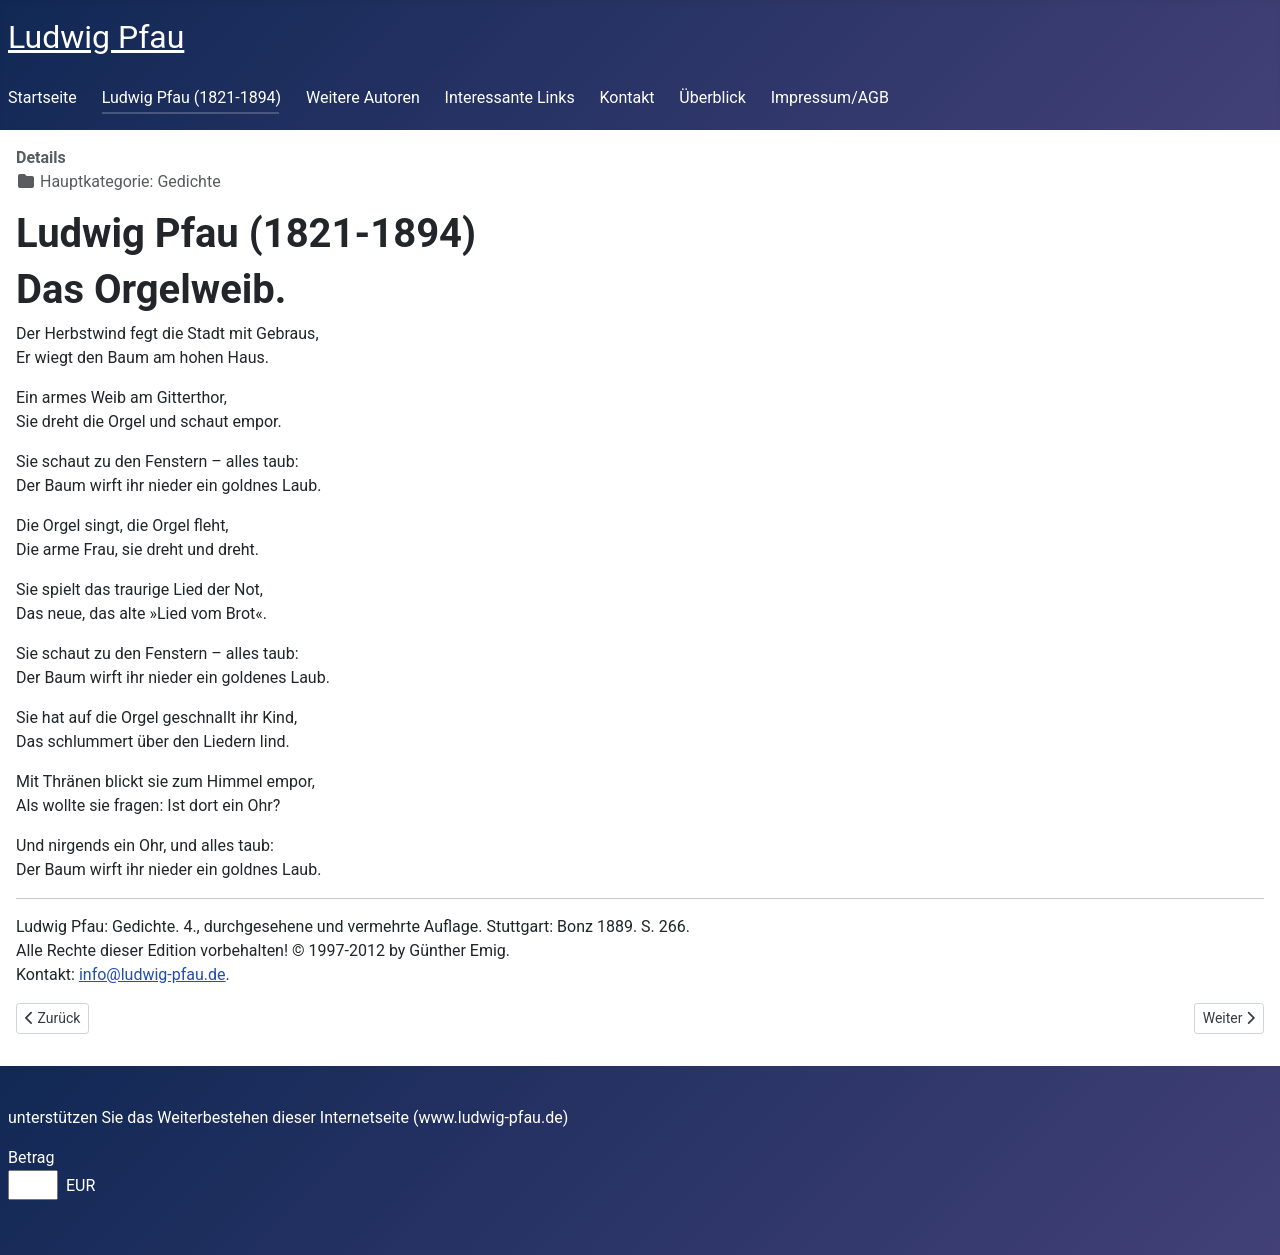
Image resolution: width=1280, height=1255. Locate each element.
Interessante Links (510, 97)
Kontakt (626, 97)
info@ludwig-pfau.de (152, 974)
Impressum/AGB (830, 97)
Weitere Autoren (363, 97)
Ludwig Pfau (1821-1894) (192, 97)
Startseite (42, 97)
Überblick (712, 97)
